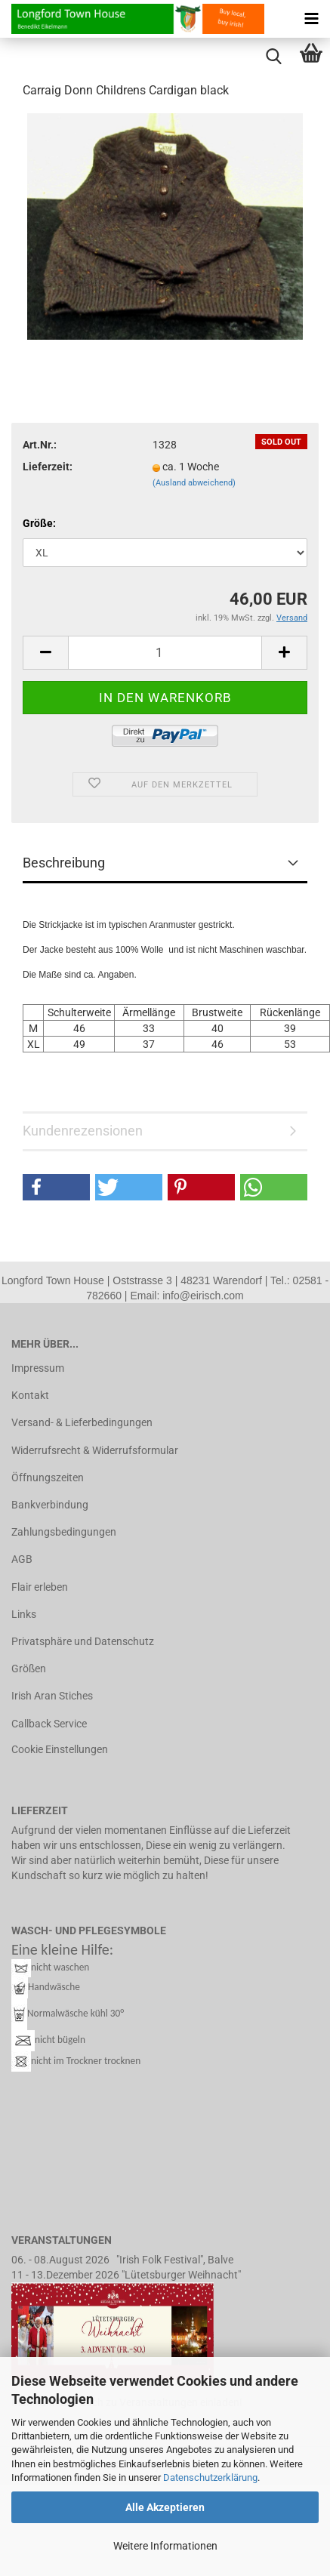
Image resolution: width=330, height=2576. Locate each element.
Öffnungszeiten (47, 1477)
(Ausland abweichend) (194, 483)
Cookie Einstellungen (59, 1749)
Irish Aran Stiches (52, 1696)
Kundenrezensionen (83, 1131)
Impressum (37, 1368)
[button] (56, 1187)
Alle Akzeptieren (165, 2507)
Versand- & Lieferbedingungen (82, 1422)
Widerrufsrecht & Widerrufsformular (94, 1450)
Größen (28, 1668)
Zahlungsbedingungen (63, 1532)
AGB (21, 1559)
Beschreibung (64, 862)
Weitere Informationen (165, 2546)
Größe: (39, 523)
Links (23, 1614)
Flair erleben (39, 1587)
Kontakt (30, 1395)
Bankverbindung (49, 1505)
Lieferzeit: (47, 467)
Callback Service (49, 1724)
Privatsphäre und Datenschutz (82, 1641)
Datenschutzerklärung (210, 2477)
